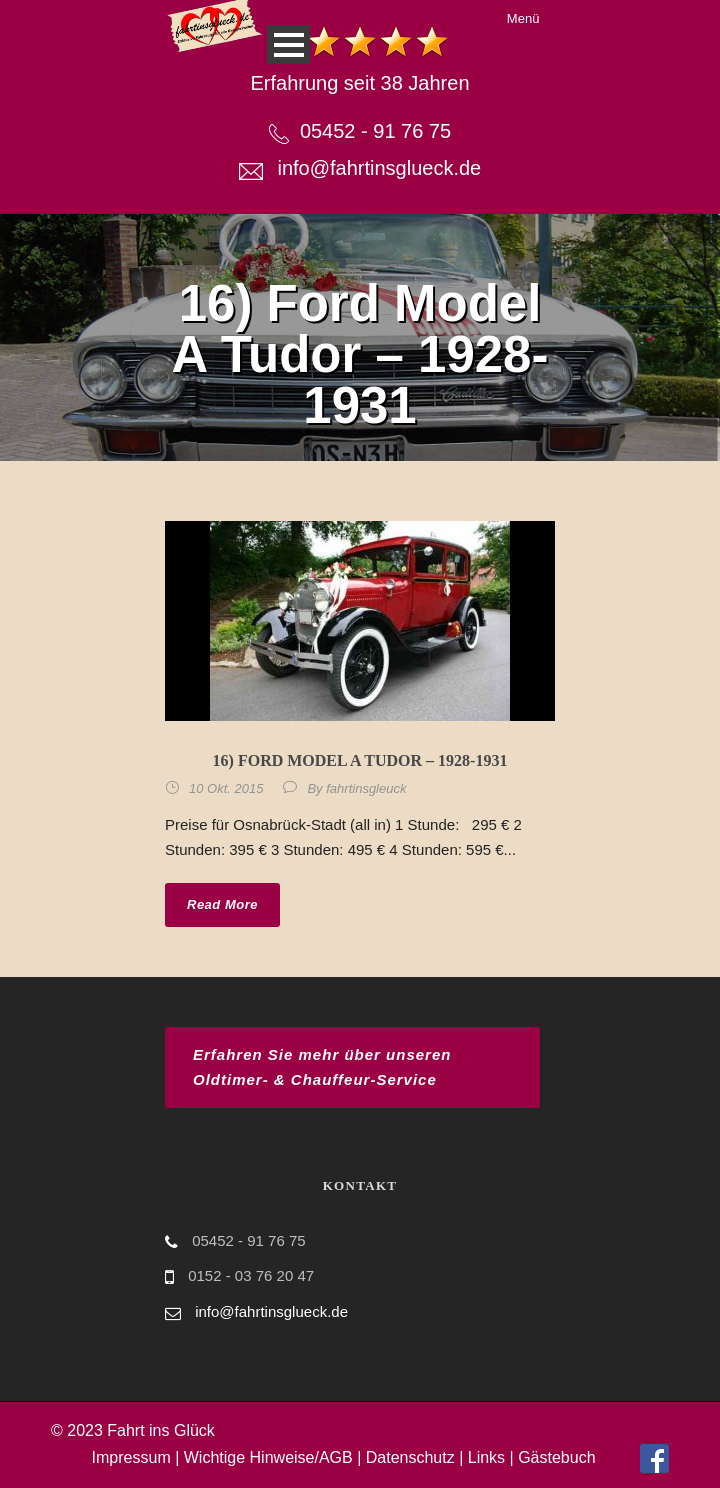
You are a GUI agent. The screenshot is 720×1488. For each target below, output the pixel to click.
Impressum (131, 1457)
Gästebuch (556, 1457)
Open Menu (288, 44)
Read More (222, 904)
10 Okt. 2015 (226, 788)
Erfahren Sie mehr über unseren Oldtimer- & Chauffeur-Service (322, 1067)
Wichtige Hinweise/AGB (268, 1457)
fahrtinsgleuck (366, 788)
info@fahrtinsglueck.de (379, 168)
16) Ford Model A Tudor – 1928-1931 (360, 760)
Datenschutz (410, 1457)
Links (486, 1457)
